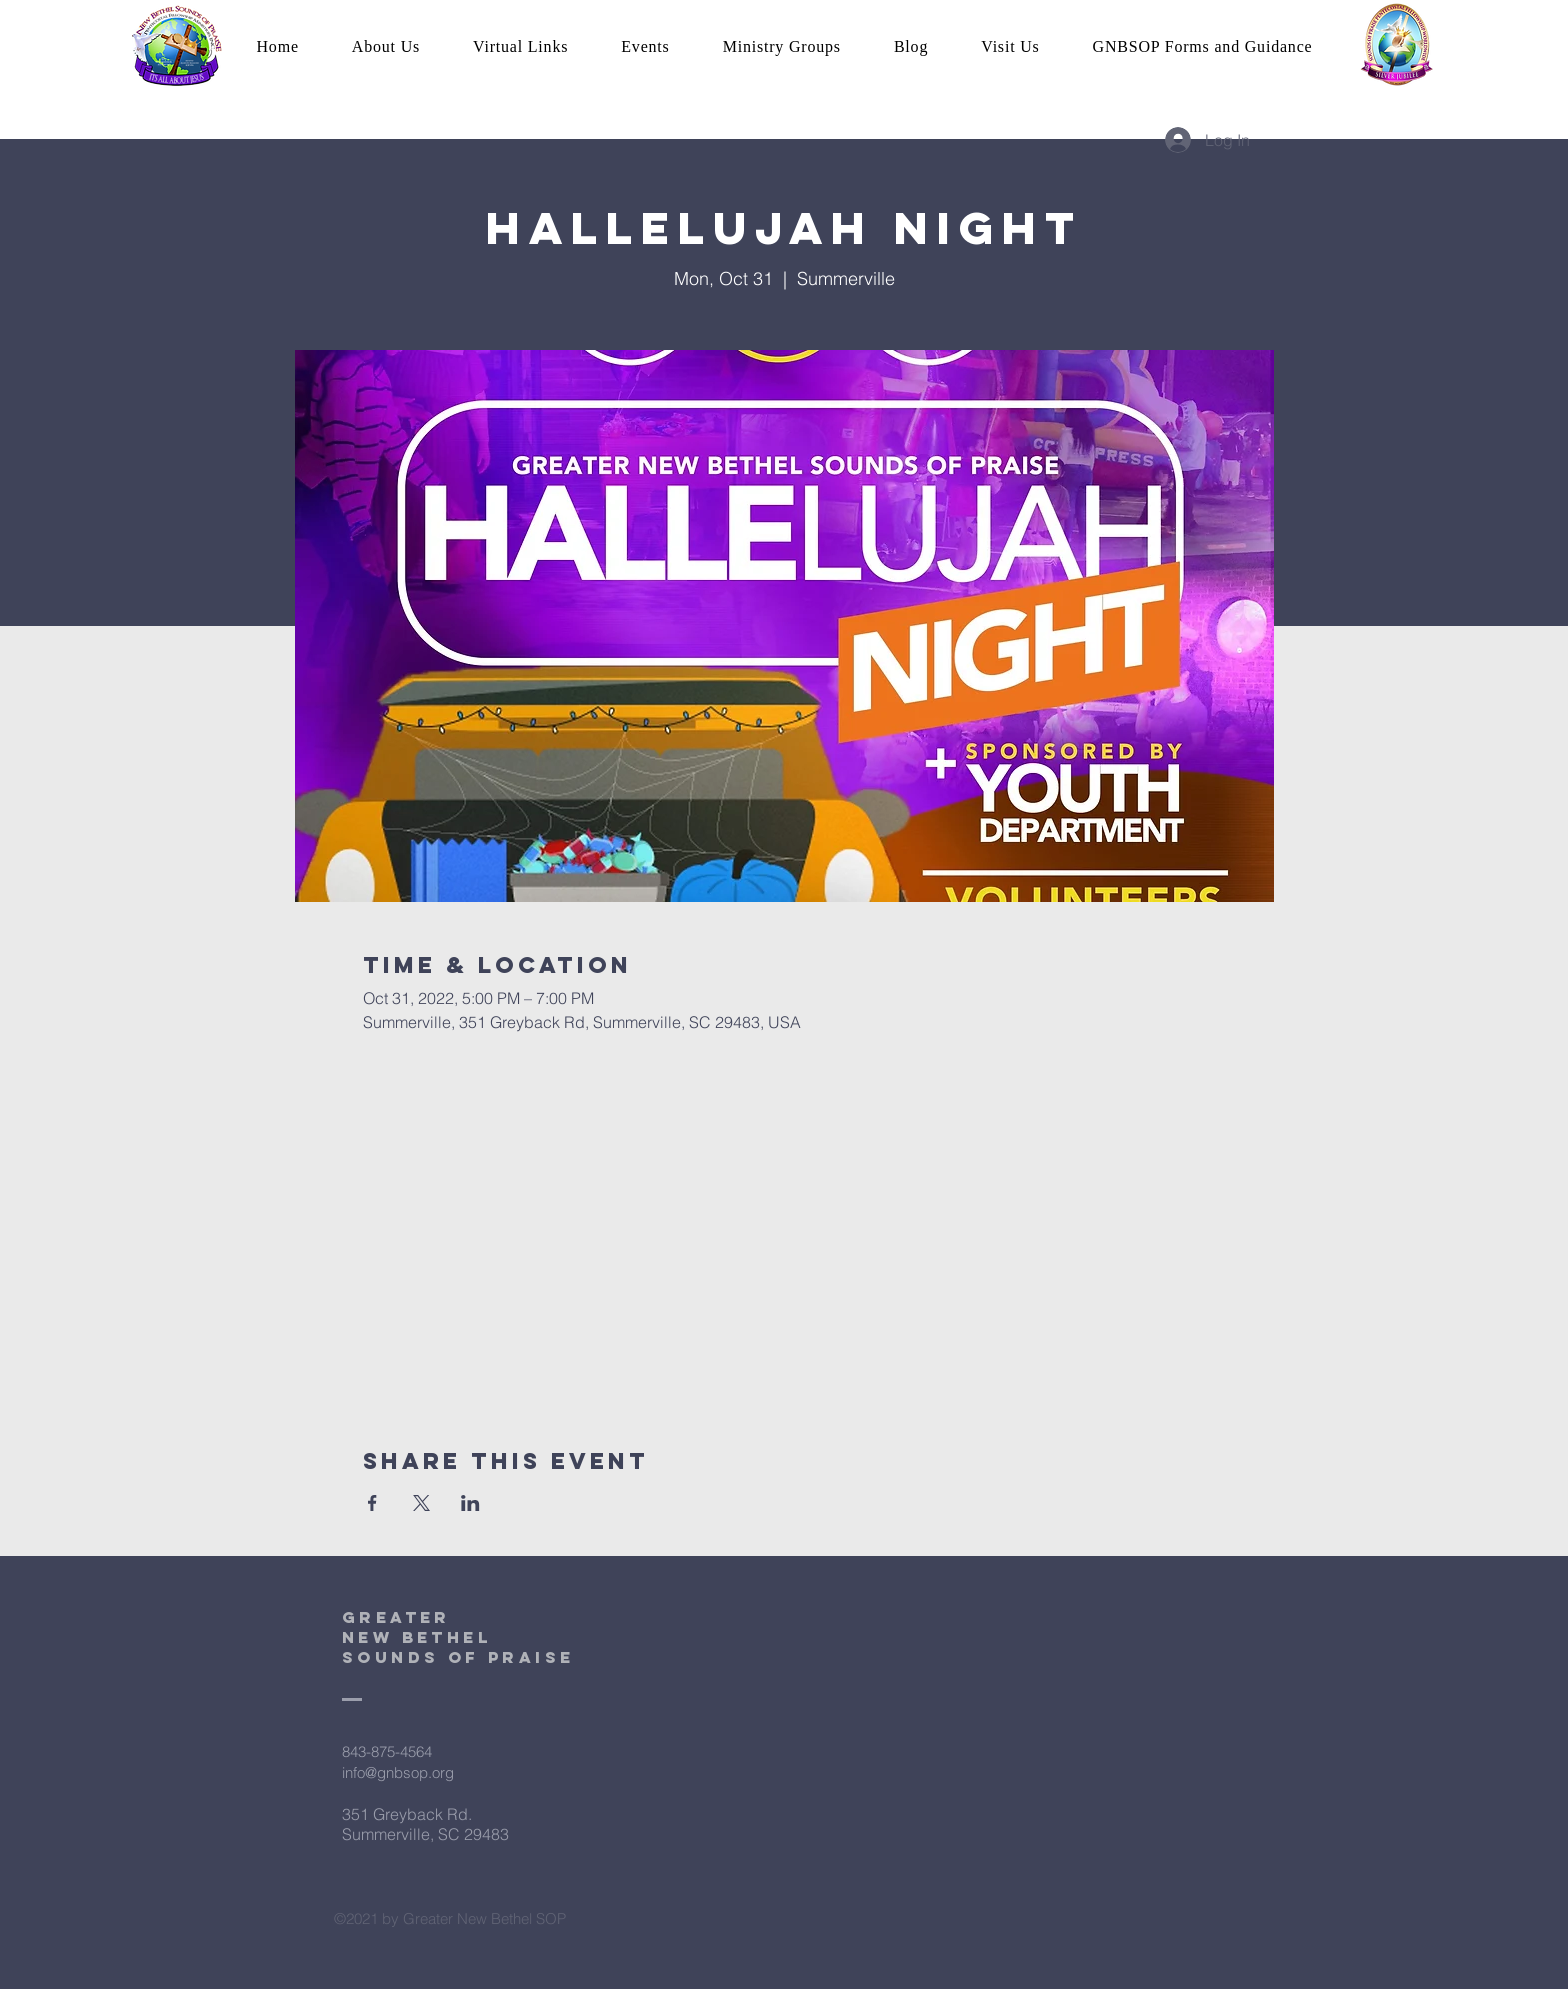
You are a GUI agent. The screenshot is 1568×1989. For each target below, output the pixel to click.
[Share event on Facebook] (372, 1503)
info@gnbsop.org (398, 1772)
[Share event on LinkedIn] (470, 1503)
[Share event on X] (421, 1503)
